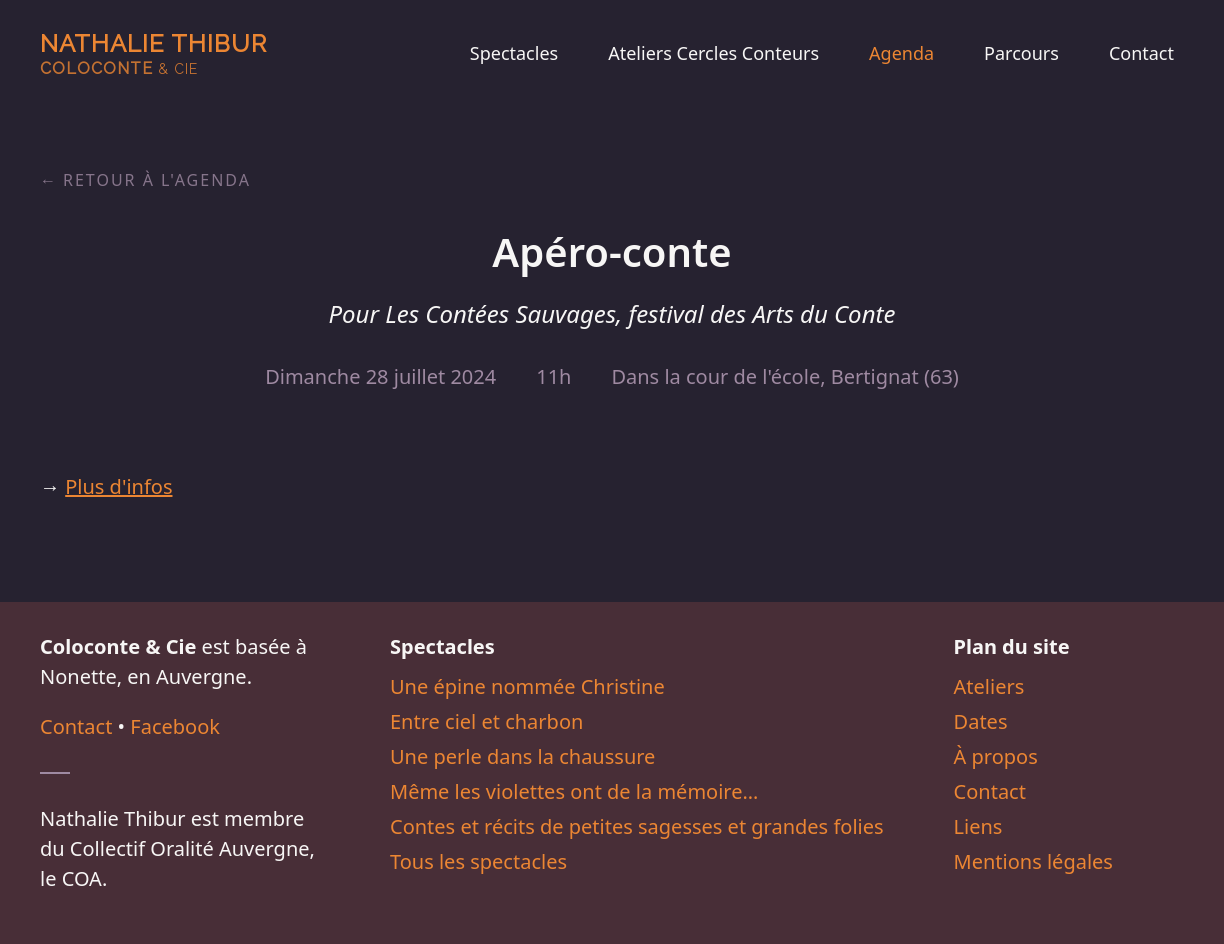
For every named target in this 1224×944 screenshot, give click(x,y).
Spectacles (514, 53)
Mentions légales (1033, 861)
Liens (978, 826)
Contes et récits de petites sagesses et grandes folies (637, 826)
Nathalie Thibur (153, 53)
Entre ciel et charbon (486, 721)
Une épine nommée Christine (527, 686)
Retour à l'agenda (157, 180)
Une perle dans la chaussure (522, 756)
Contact (1141, 53)
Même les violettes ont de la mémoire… (574, 791)
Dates (981, 721)
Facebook (175, 726)
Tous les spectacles (478, 861)
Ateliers (989, 686)
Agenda (901, 53)
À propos (996, 756)
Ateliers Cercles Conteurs (713, 53)
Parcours (1021, 53)
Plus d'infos (118, 486)
